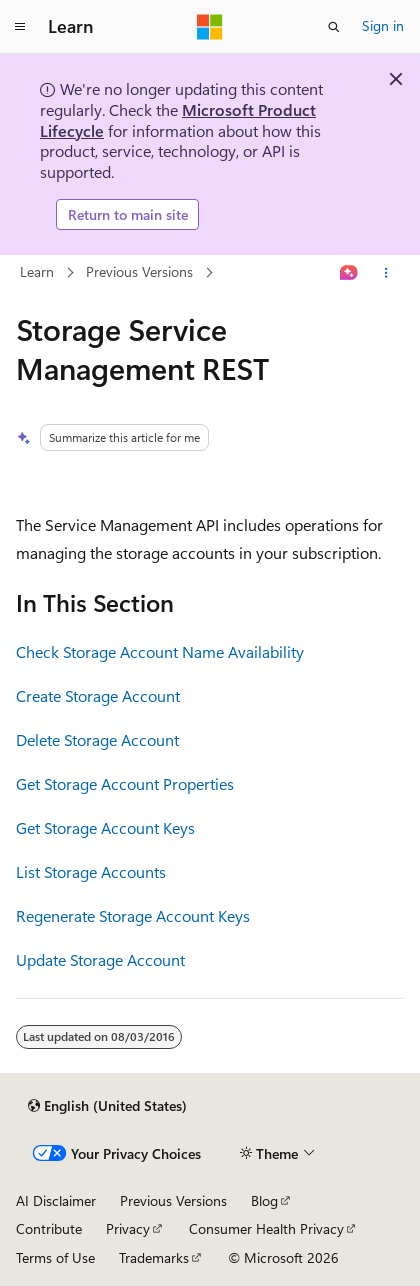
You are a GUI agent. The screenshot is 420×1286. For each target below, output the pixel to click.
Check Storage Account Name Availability (160, 651)
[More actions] (386, 273)
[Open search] (334, 27)
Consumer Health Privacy (266, 1228)
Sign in (383, 25)
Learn (37, 272)
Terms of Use (55, 1257)
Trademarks (154, 1257)
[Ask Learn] (349, 273)
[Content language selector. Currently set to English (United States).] (107, 1106)
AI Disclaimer (56, 1200)
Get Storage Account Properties (125, 783)
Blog (264, 1200)
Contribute (49, 1228)
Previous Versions (139, 272)
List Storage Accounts (91, 871)
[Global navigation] (20, 27)
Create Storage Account (98, 695)
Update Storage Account (100, 959)
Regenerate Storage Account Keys (133, 915)
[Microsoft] (210, 27)
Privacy (128, 1228)
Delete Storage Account (97, 739)
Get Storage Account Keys (105, 827)
